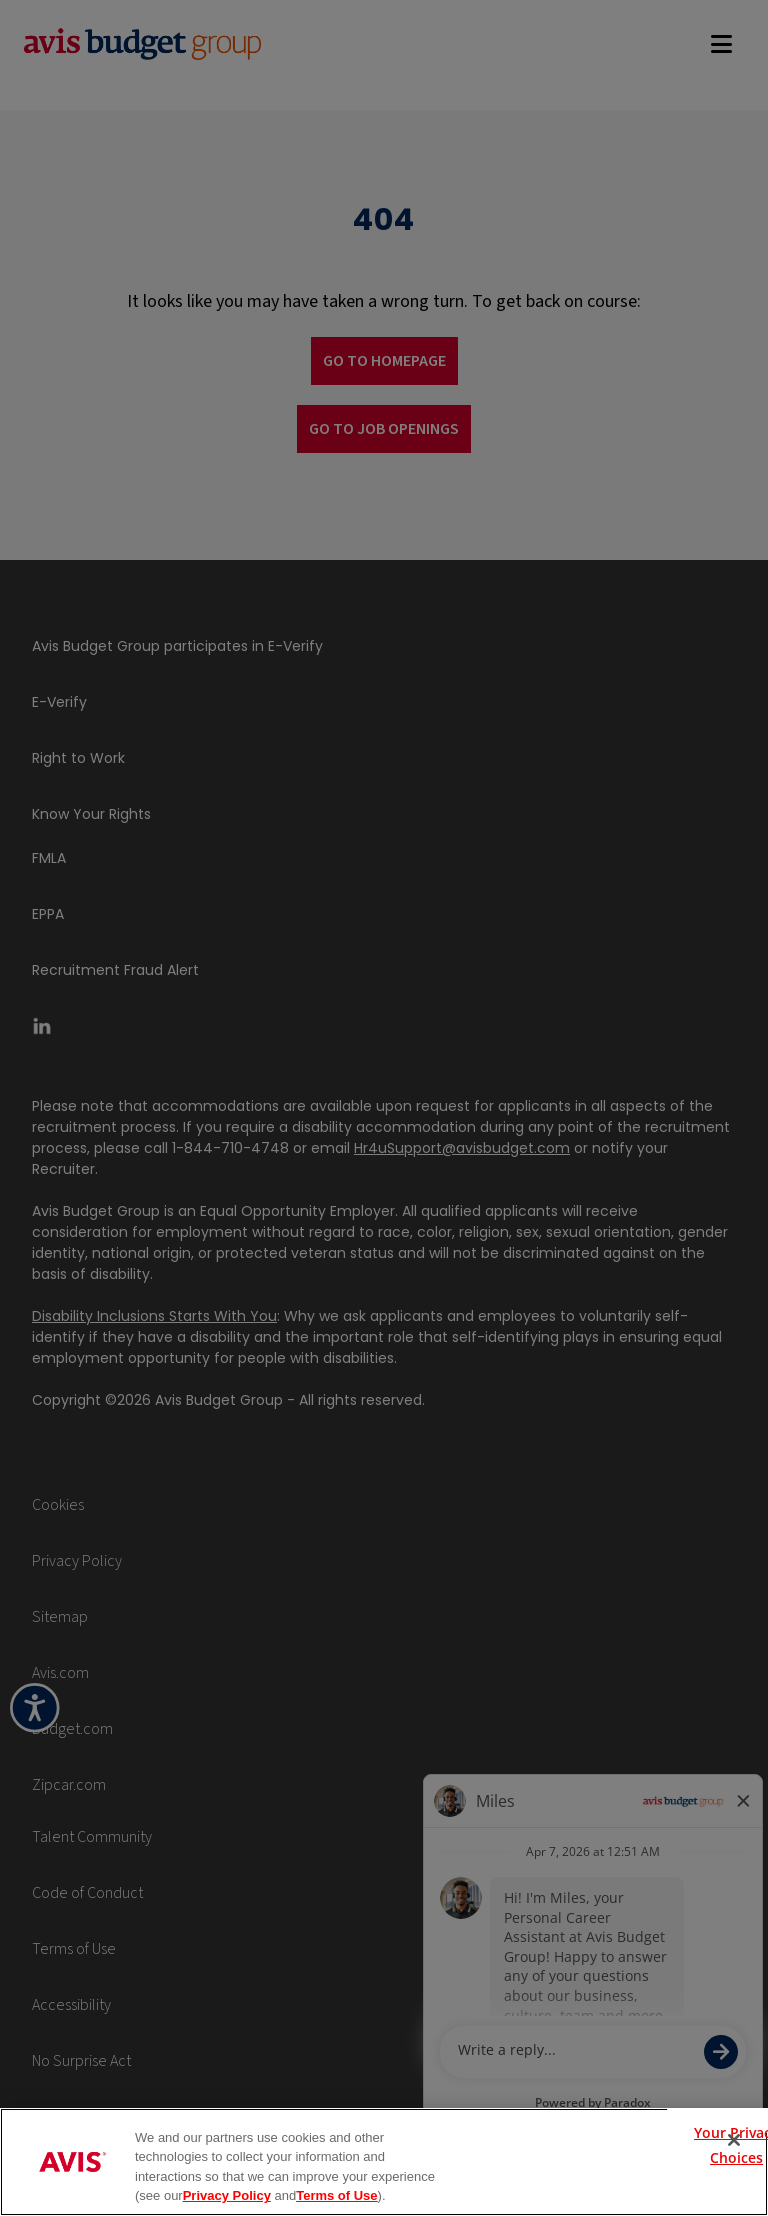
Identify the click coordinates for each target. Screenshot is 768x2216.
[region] (384, 2162)
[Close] (734, 2140)
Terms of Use (336, 2195)
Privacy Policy (227, 2195)
